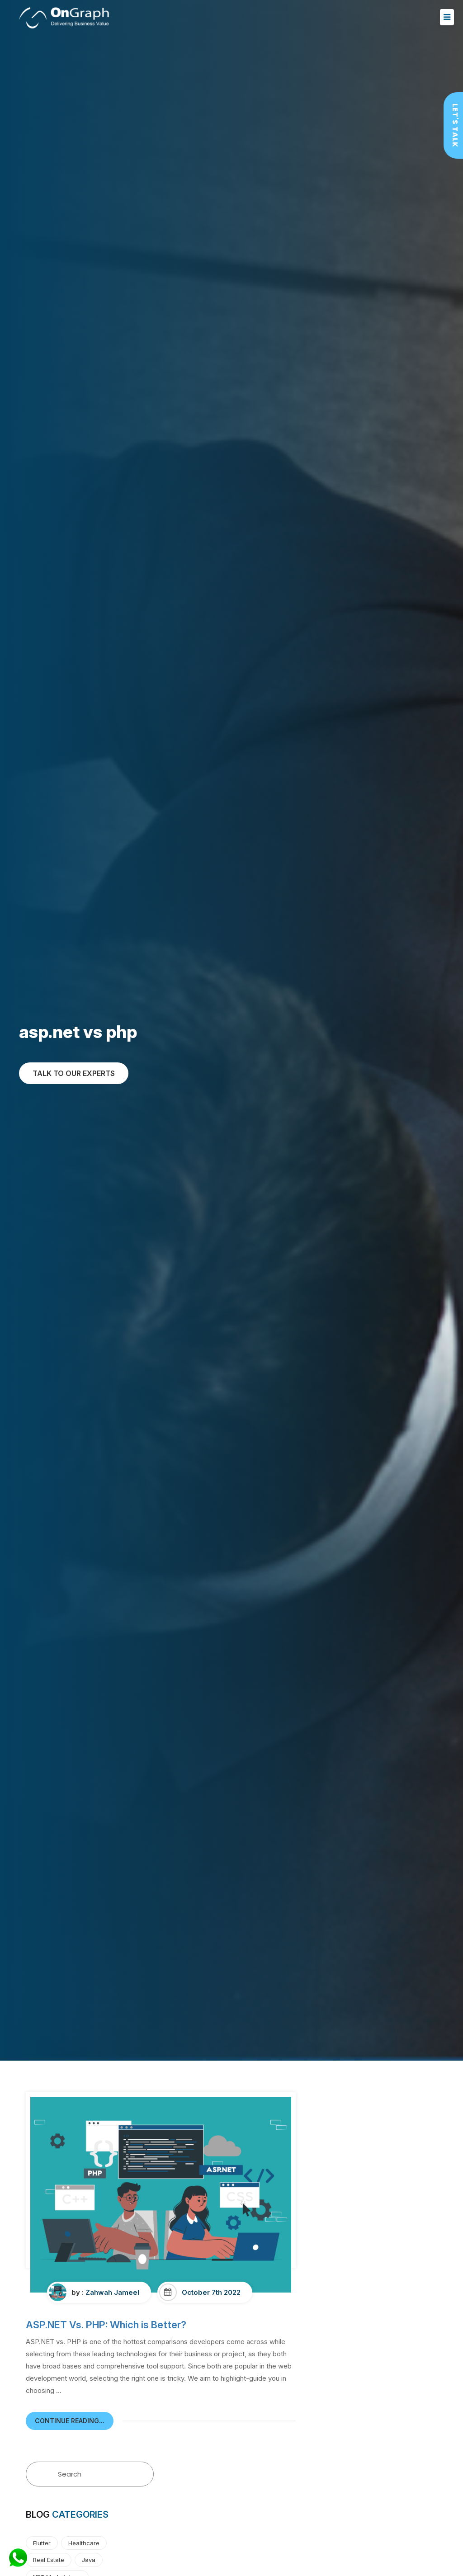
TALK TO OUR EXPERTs (74, 1073)
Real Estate (48, 2559)
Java (88, 2559)
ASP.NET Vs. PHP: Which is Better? (106, 2325)
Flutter (42, 2543)
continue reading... (69, 2421)
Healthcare (83, 2543)
